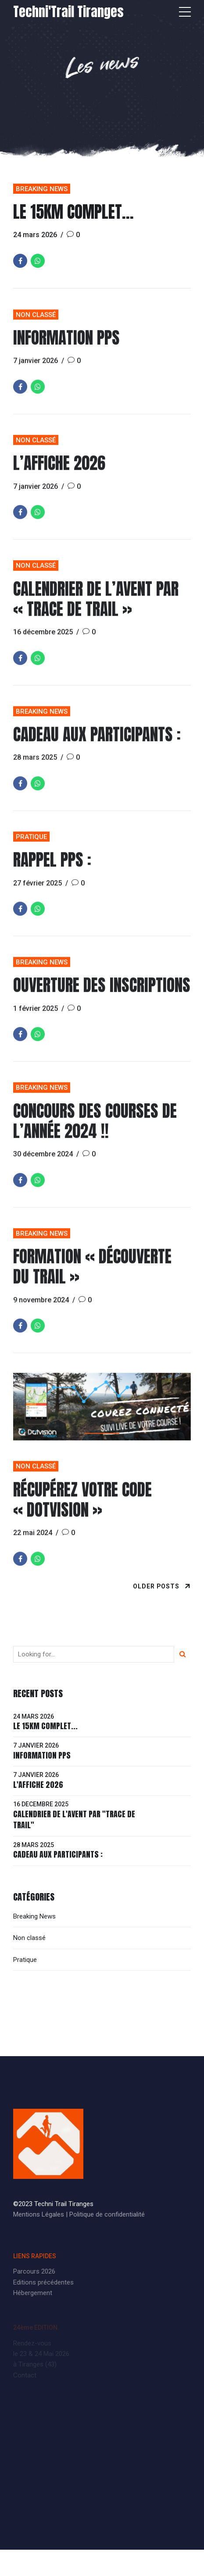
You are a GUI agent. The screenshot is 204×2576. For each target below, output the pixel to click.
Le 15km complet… (73, 211)
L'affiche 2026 (38, 1785)
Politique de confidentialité (107, 2214)
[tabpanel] (102, 1417)
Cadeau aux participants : (97, 744)
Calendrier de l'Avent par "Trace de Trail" (74, 1819)
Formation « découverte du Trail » (92, 1276)
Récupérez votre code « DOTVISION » (82, 1510)
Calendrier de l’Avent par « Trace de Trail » (96, 608)
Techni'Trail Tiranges (68, 11)
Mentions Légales (38, 2214)
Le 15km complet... (45, 1726)
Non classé (36, 325)
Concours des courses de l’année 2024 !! (95, 1131)
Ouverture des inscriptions (101, 995)
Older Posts (156, 1586)
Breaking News (42, 189)
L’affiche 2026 (59, 473)
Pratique (31, 847)
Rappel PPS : (52, 870)
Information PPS (66, 348)
